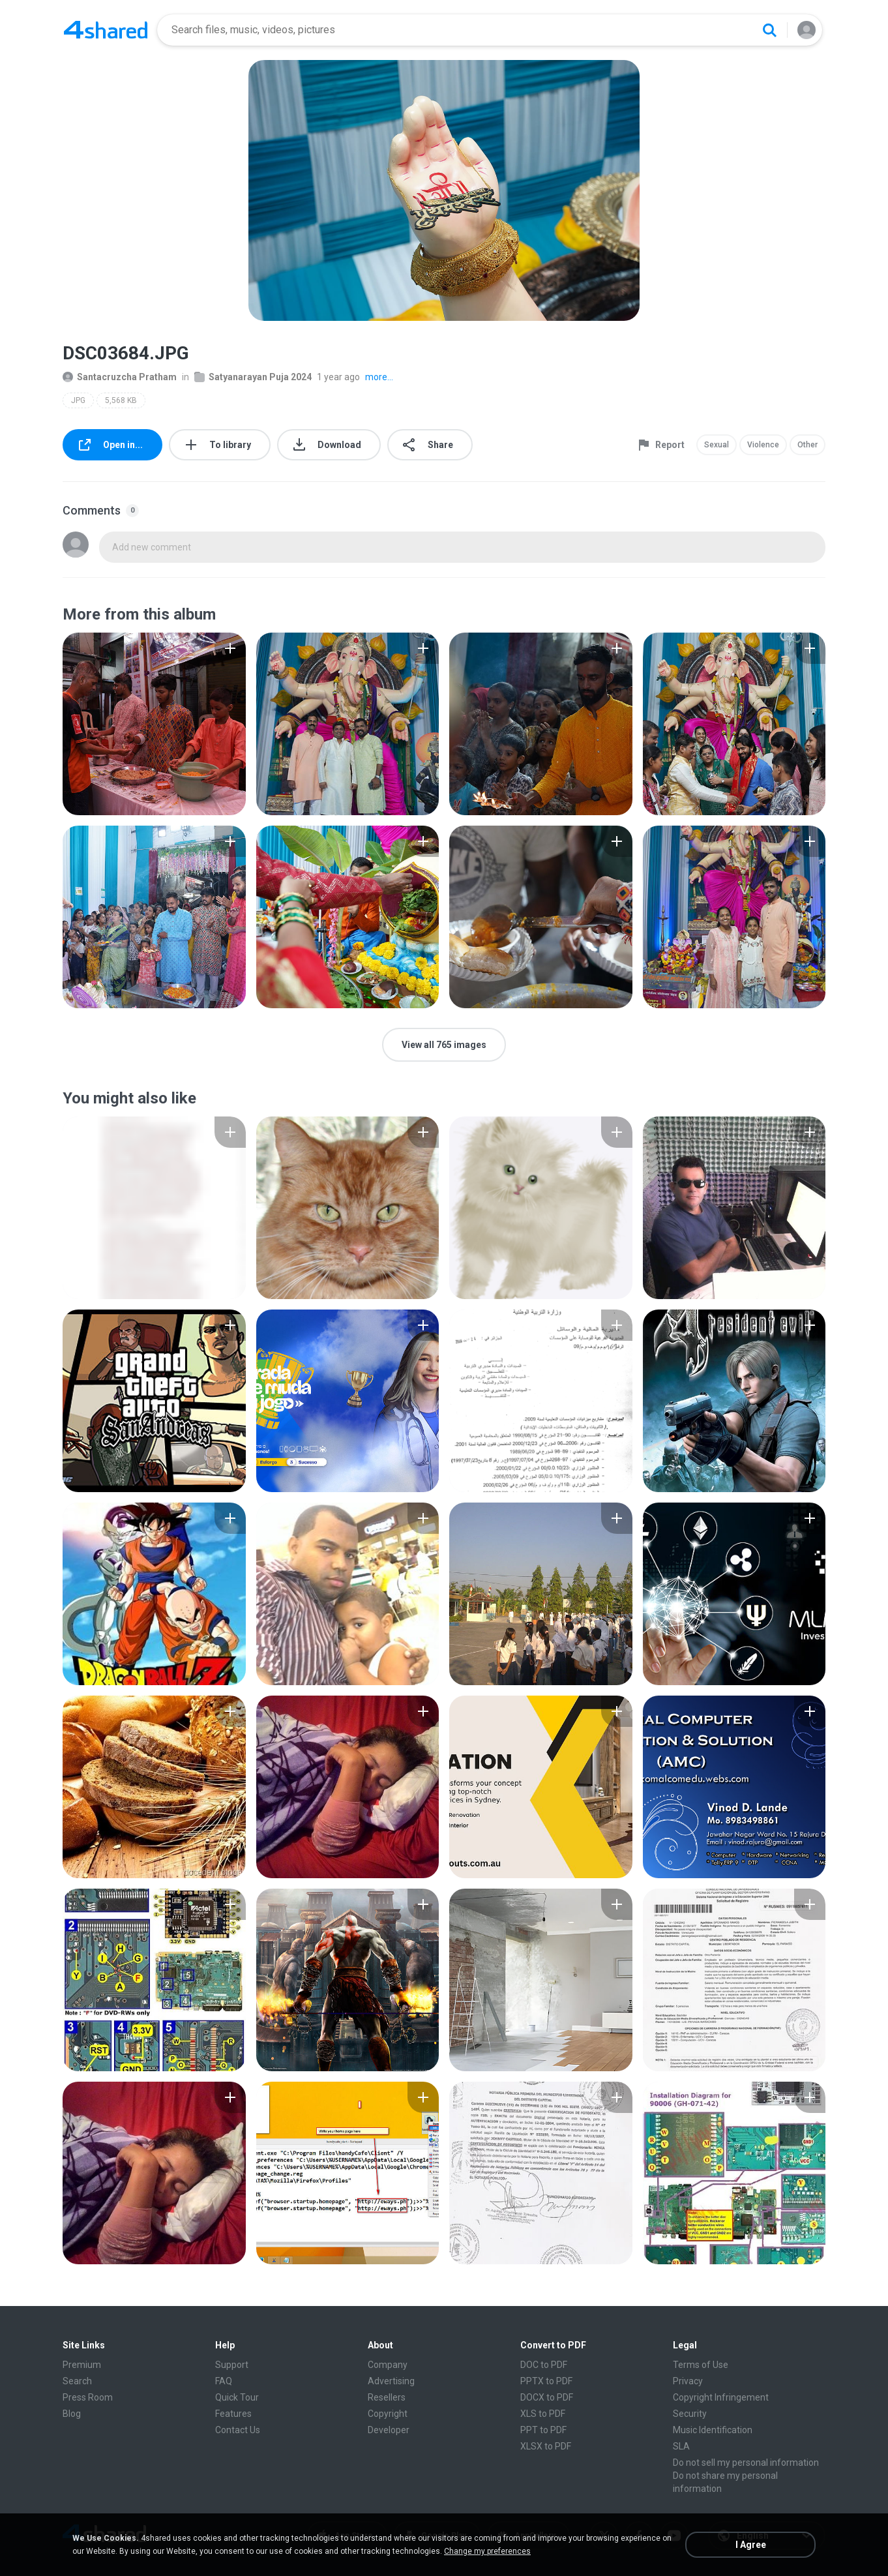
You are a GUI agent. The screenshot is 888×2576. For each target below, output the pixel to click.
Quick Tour (237, 2397)
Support (231, 2364)
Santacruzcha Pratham (120, 377)
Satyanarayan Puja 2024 (253, 377)
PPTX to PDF (546, 2381)
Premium (82, 2364)
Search (77, 2381)
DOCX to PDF (546, 2397)
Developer (388, 2430)
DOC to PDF (543, 2364)
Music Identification (712, 2430)
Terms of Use (700, 2364)
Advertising (391, 2381)
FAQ (223, 2381)
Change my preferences (487, 2551)
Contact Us (237, 2430)
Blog (72, 2413)
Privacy (688, 2381)
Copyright (387, 2413)
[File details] (154, 724)
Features (233, 2413)
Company (387, 2364)
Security (690, 2413)
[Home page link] (105, 30)
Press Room (88, 2397)
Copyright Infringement (721, 2397)
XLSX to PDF (545, 2446)
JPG (78, 400)
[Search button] (769, 30)
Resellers (387, 2397)
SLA (681, 2446)
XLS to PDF (542, 2413)
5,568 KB (121, 400)
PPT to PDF (543, 2430)
